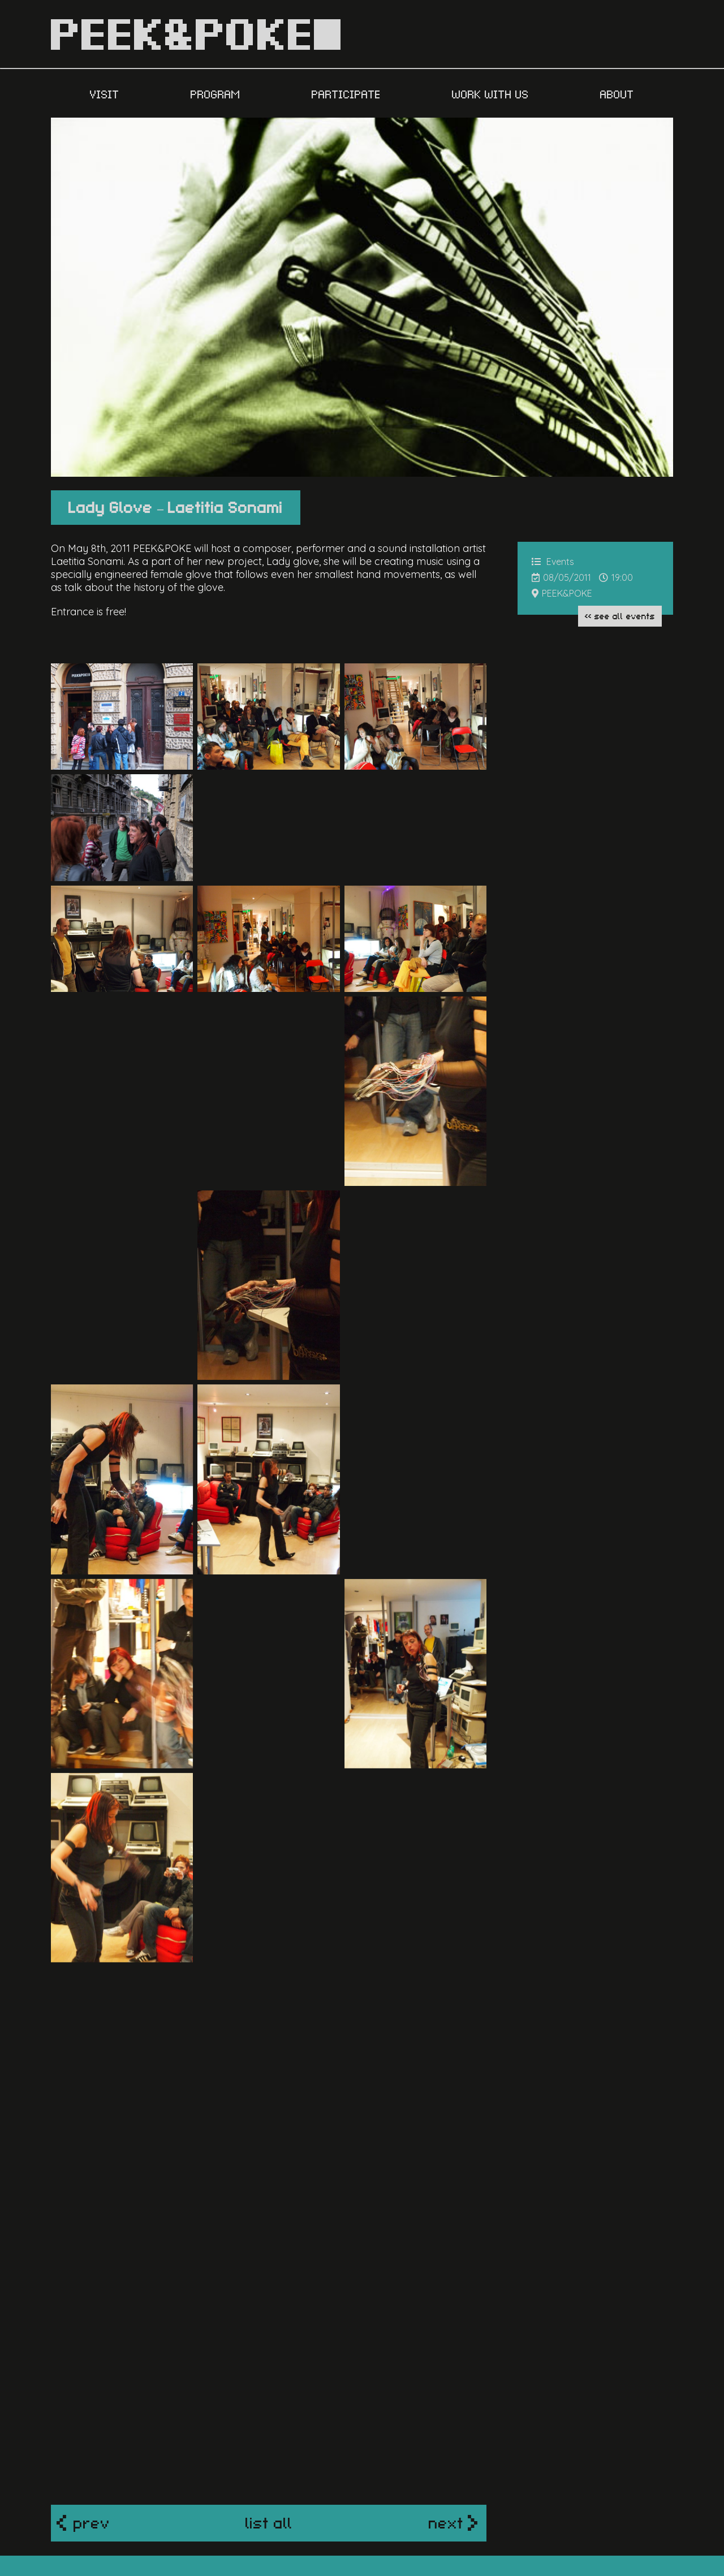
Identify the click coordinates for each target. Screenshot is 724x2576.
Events (560, 561)
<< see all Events (620, 615)
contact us (528, 2478)
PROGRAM (217, 93)
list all (268, 2402)
